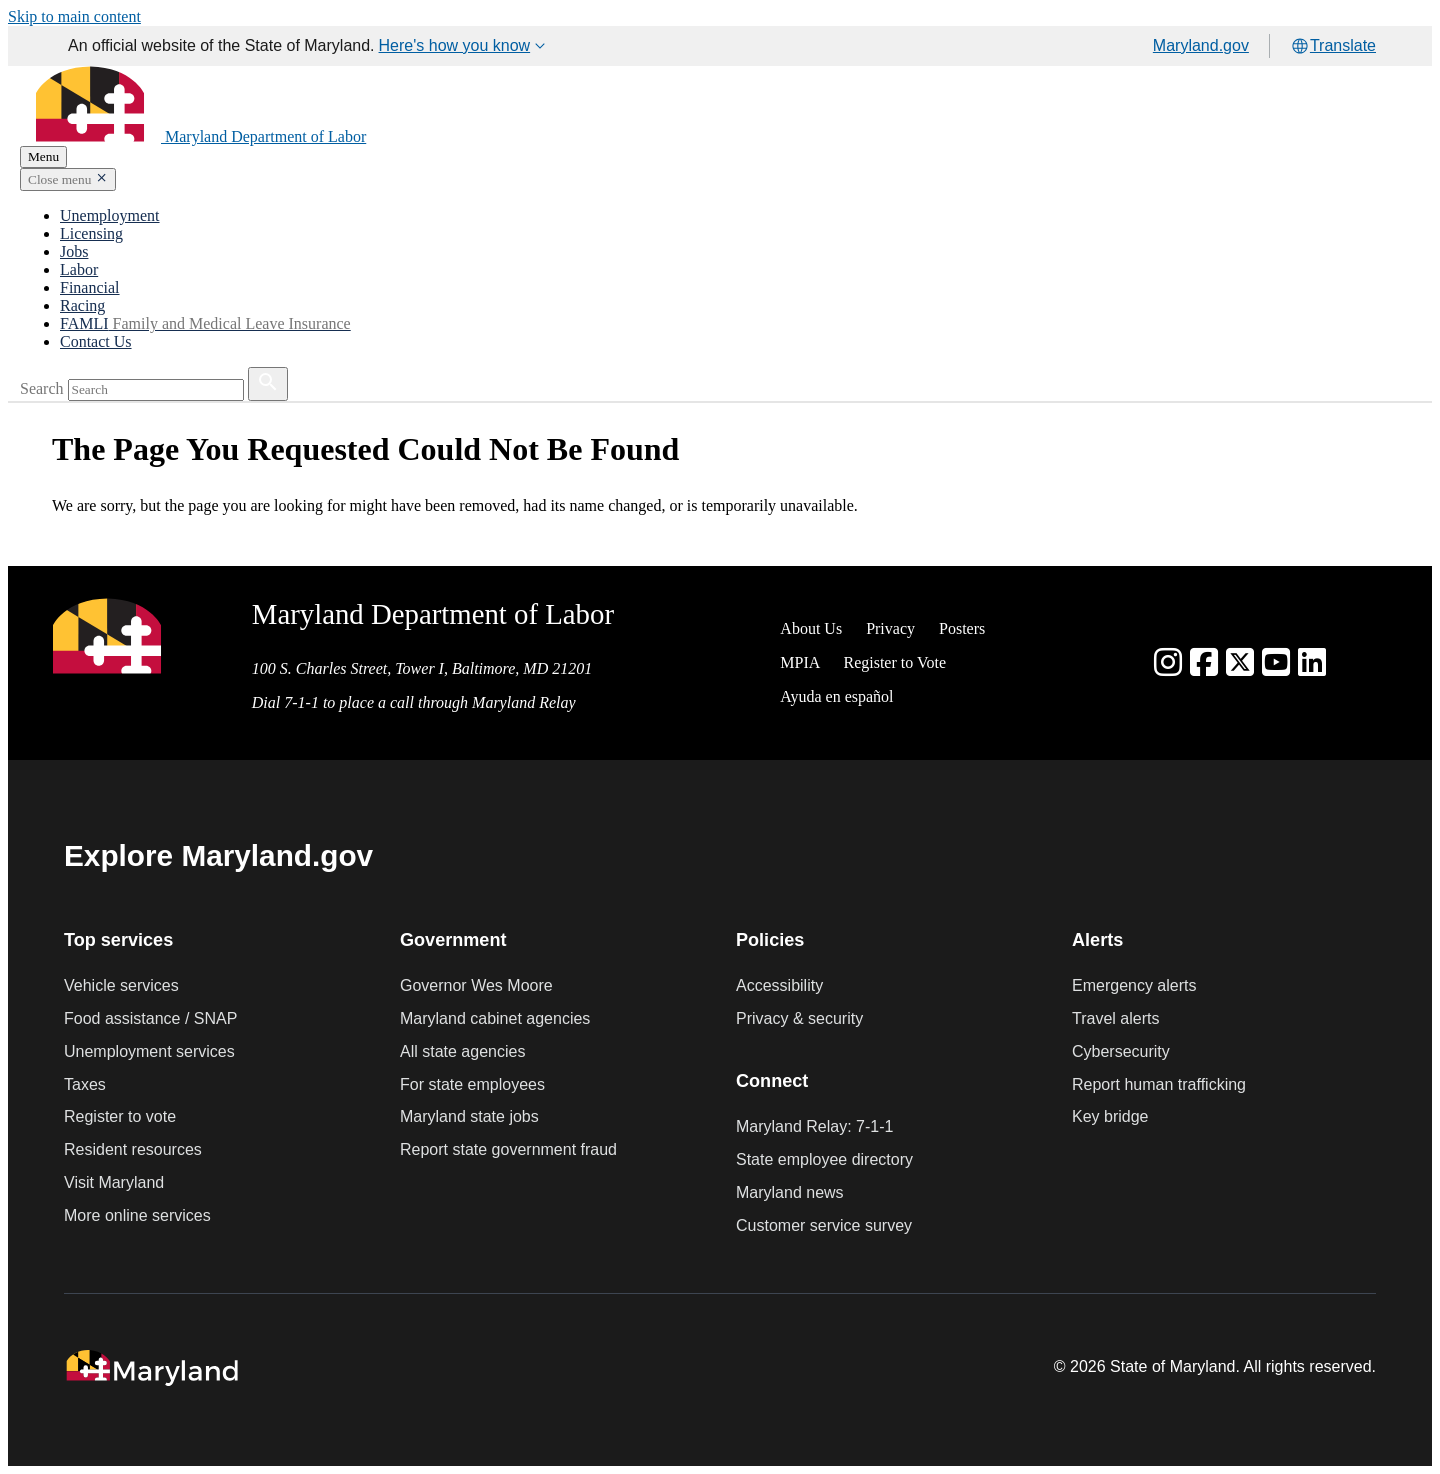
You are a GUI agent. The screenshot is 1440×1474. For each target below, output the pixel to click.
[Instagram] (1168, 663)
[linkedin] (1312, 663)
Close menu (59, 179)
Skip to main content (74, 16)
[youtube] (1276, 663)
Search (42, 388)
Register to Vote (894, 662)
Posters (962, 628)
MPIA (799, 662)
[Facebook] (1204, 663)
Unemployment (110, 215)
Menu (43, 156)
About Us (811, 628)
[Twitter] (1240, 663)
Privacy (890, 628)
